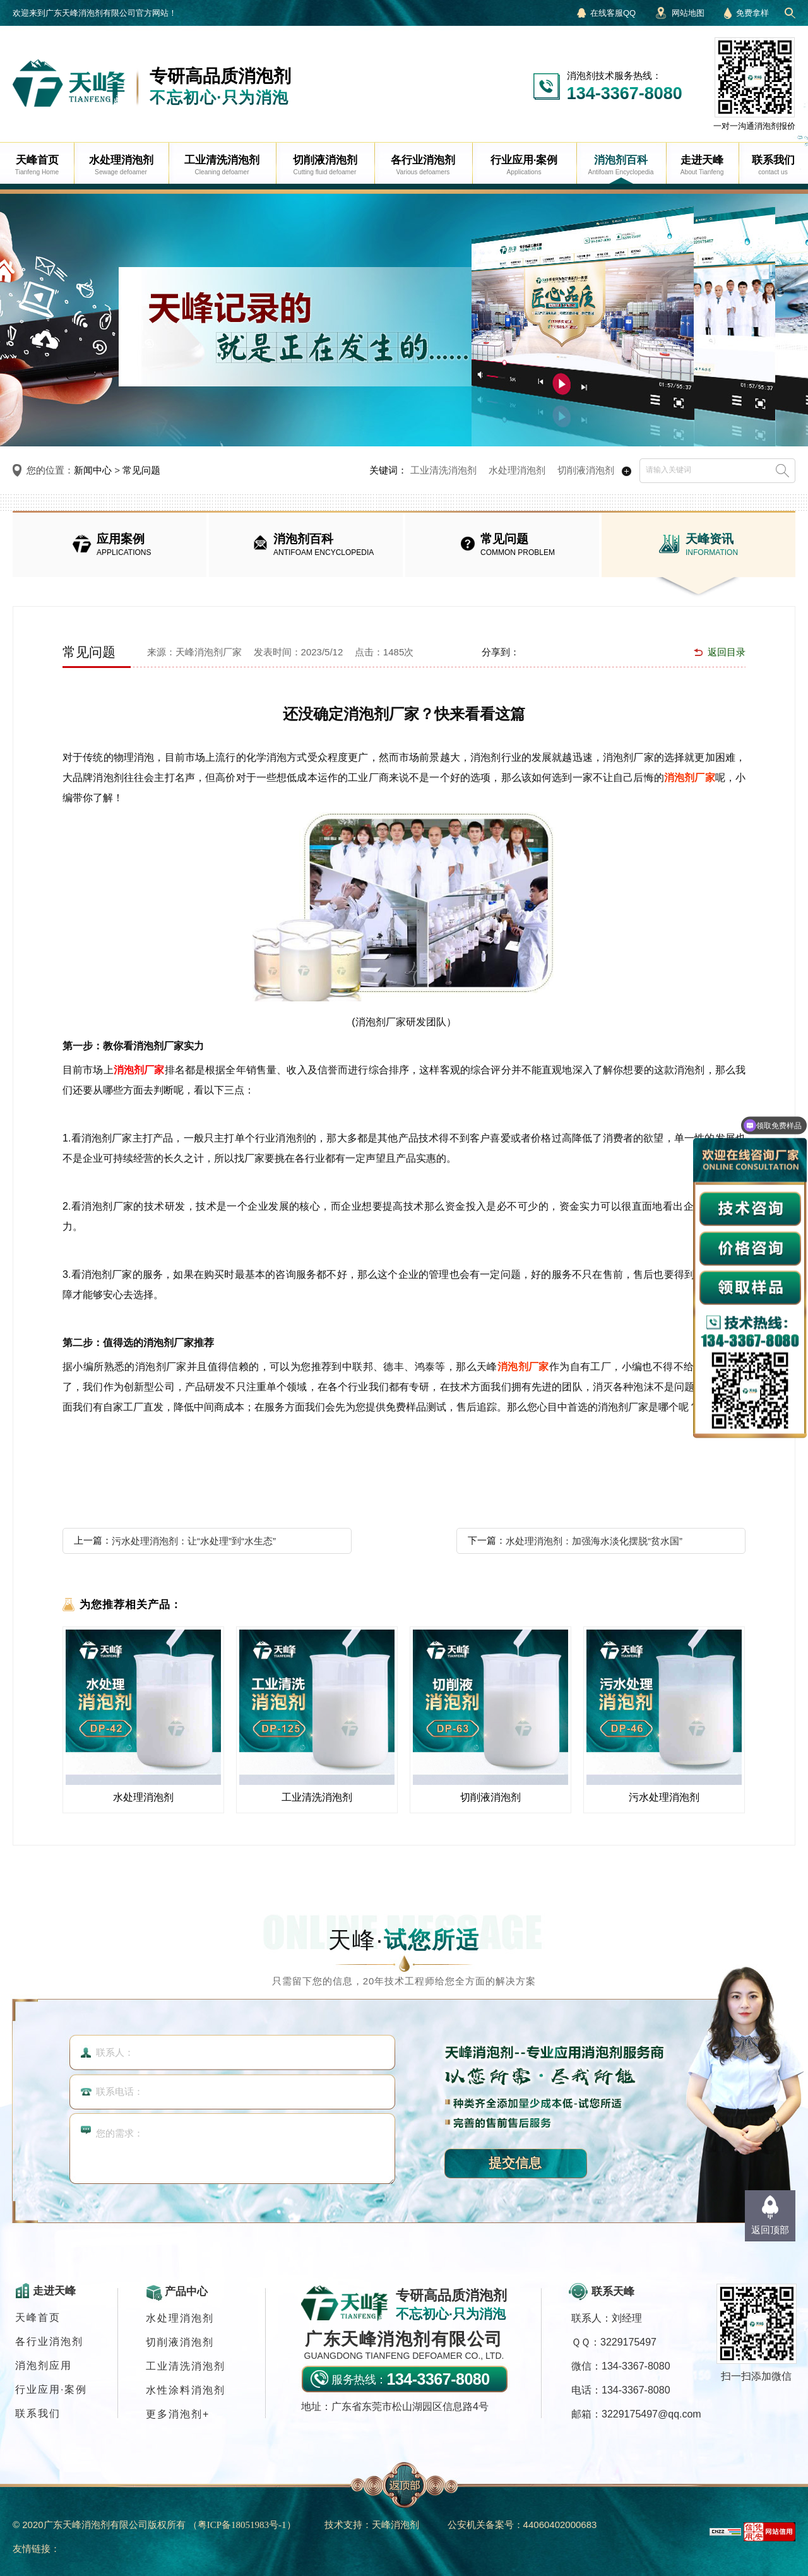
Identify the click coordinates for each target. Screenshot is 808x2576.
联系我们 (38, 2413)
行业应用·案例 (51, 2389)
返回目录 (727, 652)
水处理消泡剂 (517, 470)
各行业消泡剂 (49, 2341)
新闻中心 (93, 470)
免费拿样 (752, 13)
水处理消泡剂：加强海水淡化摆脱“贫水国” (594, 1540)
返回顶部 (770, 2229)
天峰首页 (38, 2317)
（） (242, 2524)
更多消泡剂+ (178, 2414)
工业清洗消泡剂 (443, 470)
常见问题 (141, 470)
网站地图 (688, 13)
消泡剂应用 (43, 2365)
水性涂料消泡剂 (185, 2390)
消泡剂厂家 (689, 777)
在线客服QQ (613, 13)
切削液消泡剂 (585, 470)
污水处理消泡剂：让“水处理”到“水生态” (194, 1540)
